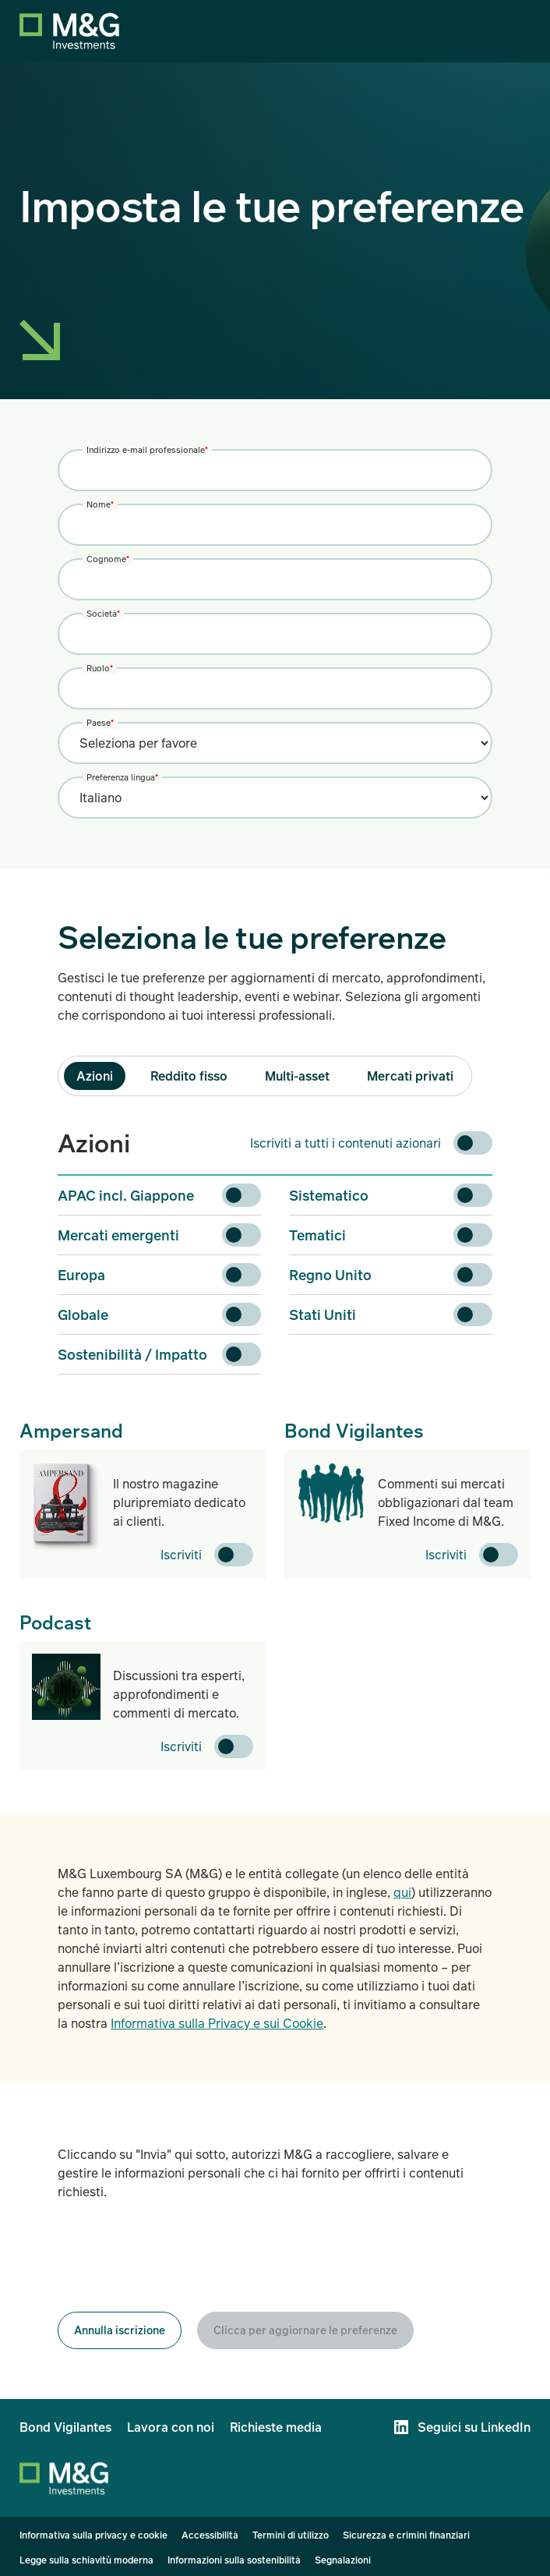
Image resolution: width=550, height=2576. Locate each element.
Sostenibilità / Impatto (132, 1354)
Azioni (94, 1076)
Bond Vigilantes (65, 2427)
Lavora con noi (170, 2427)
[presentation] (176, 2256)
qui (402, 1892)
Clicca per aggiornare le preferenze (305, 2330)
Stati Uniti (322, 1314)
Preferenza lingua (122, 777)
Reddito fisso (188, 1076)
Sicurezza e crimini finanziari (406, 2535)
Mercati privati (410, 1076)
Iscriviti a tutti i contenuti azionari (345, 1143)
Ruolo (99, 668)
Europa (81, 1274)
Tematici (317, 1235)
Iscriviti (181, 1554)
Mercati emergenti (118, 1235)
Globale (83, 1314)
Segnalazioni (343, 2560)
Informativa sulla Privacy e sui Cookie (217, 2023)
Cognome (107, 558)
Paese (100, 722)
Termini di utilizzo (290, 2535)
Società (103, 613)
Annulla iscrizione (119, 2330)
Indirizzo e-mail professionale (147, 449)
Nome (100, 504)
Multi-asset (297, 1076)
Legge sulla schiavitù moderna (86, 2560)
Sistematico (328, 1195)
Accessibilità (210, 2535)
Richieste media (276, 2427)
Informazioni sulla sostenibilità (234, 2560)
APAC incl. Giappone (126, 1195)
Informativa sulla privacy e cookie (93, 2535)
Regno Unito (330, 1274)
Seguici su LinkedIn (474, 2427)
